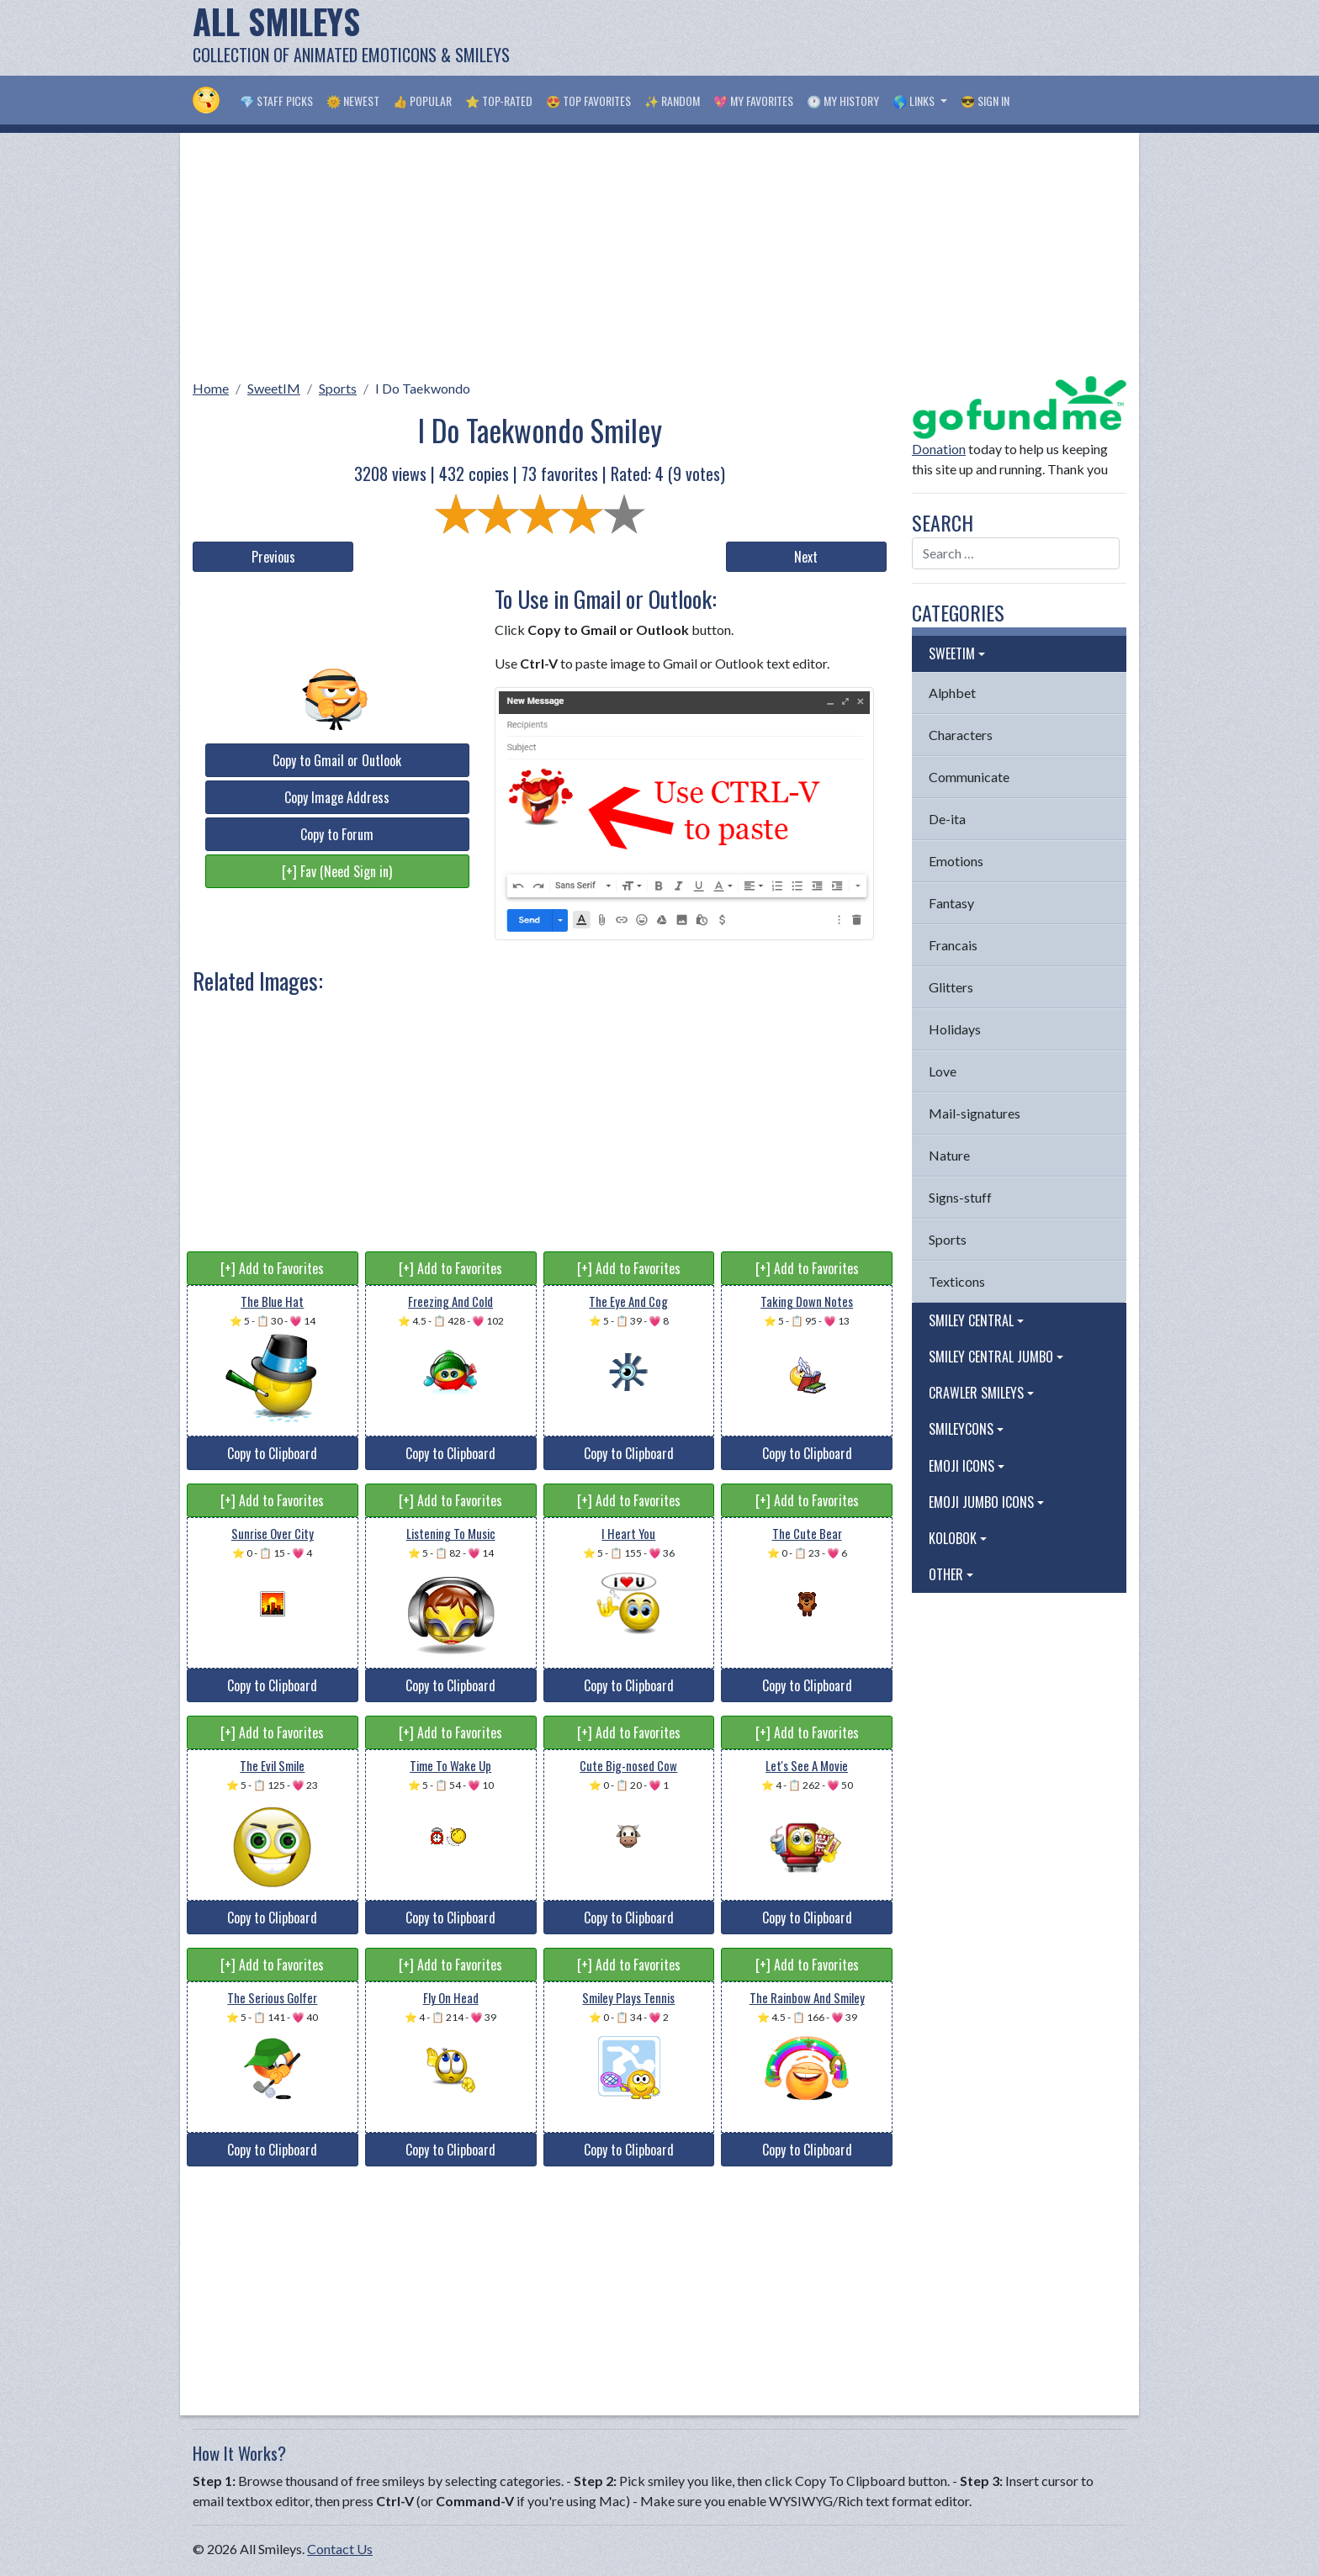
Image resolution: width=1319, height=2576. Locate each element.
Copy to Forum (336, 834)
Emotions (956, 861)
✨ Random (672, 100)
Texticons (957, 1281)
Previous (273, 557)
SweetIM (273, 388)
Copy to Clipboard (272, 1453)
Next (806, 557)
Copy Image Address (336, 797)
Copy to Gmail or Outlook (337, 760)
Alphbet (952, 693)
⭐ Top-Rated (498, 100)
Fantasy (951, 903)
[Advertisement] (820, 38)
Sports (338, 388)
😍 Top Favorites (588, 100)
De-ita (947, 819)
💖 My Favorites (753, 100)
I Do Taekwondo (422, 388)
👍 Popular (422, 100)
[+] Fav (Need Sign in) (337, 871)
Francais (953, 945)
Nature (949, 1155)
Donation (939, 449)
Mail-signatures (974, 1113)
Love (942, 1071)
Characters (961, 735)
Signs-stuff (960, 1197)
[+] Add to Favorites (272, 1268)
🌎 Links (915, 100)
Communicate (969, 777)
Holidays (955, 1029)
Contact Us (340, 2549)
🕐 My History (843, 100)
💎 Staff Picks (276, 100)
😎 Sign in (985, 100)
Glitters (951, 987)
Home (211, 388)
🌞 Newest (352, 100)
